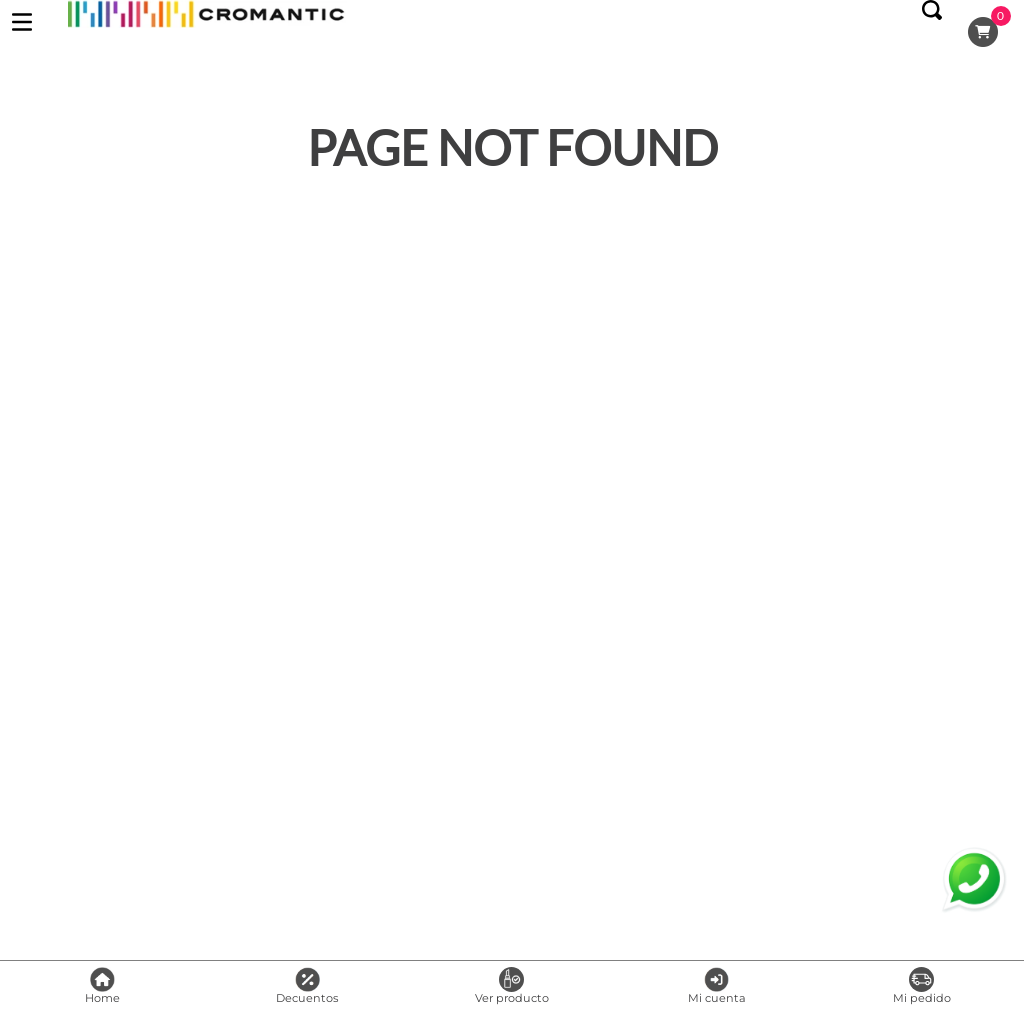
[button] (932, 32)
